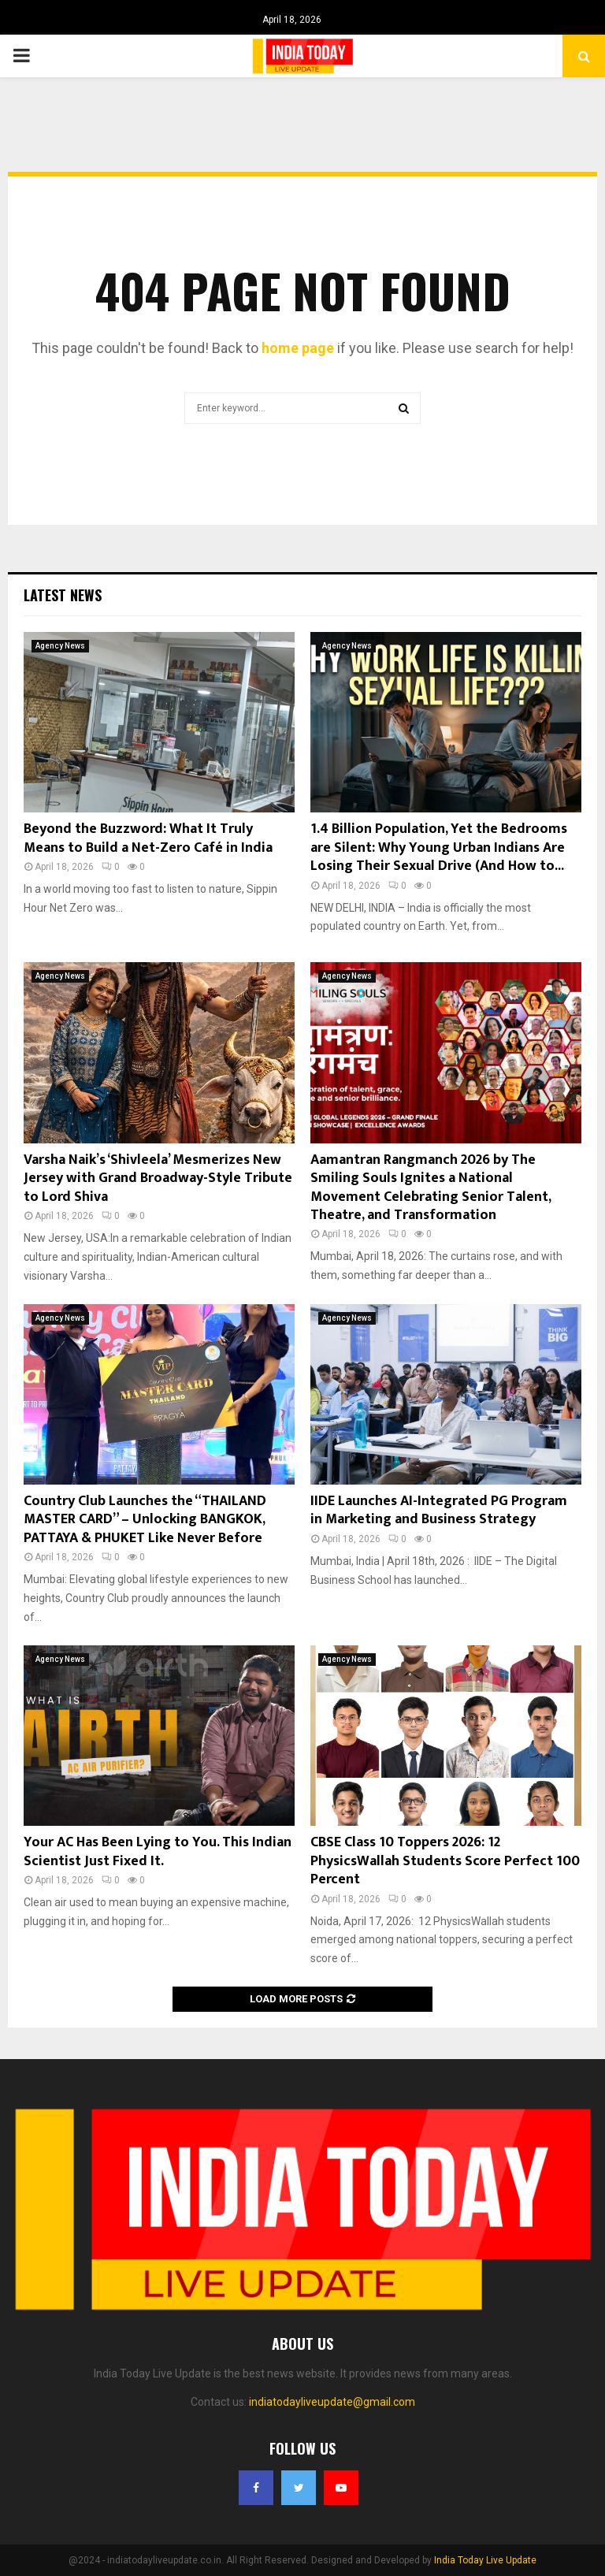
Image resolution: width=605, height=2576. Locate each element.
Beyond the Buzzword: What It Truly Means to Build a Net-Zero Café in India (148, 838)
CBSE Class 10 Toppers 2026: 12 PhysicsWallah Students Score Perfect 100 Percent (445, 1861)
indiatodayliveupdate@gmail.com (332, 2402)
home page (298, 348)
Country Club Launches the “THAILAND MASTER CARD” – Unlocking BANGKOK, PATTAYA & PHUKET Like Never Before (145, 1519)
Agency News (60, 645)
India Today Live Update (485, 2560)
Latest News (63, 595)
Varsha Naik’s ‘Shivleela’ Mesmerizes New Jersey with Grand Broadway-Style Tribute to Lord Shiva (158, 1178)
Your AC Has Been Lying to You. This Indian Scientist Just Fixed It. (157, 1851)
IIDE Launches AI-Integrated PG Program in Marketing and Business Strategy (438, 1510)
